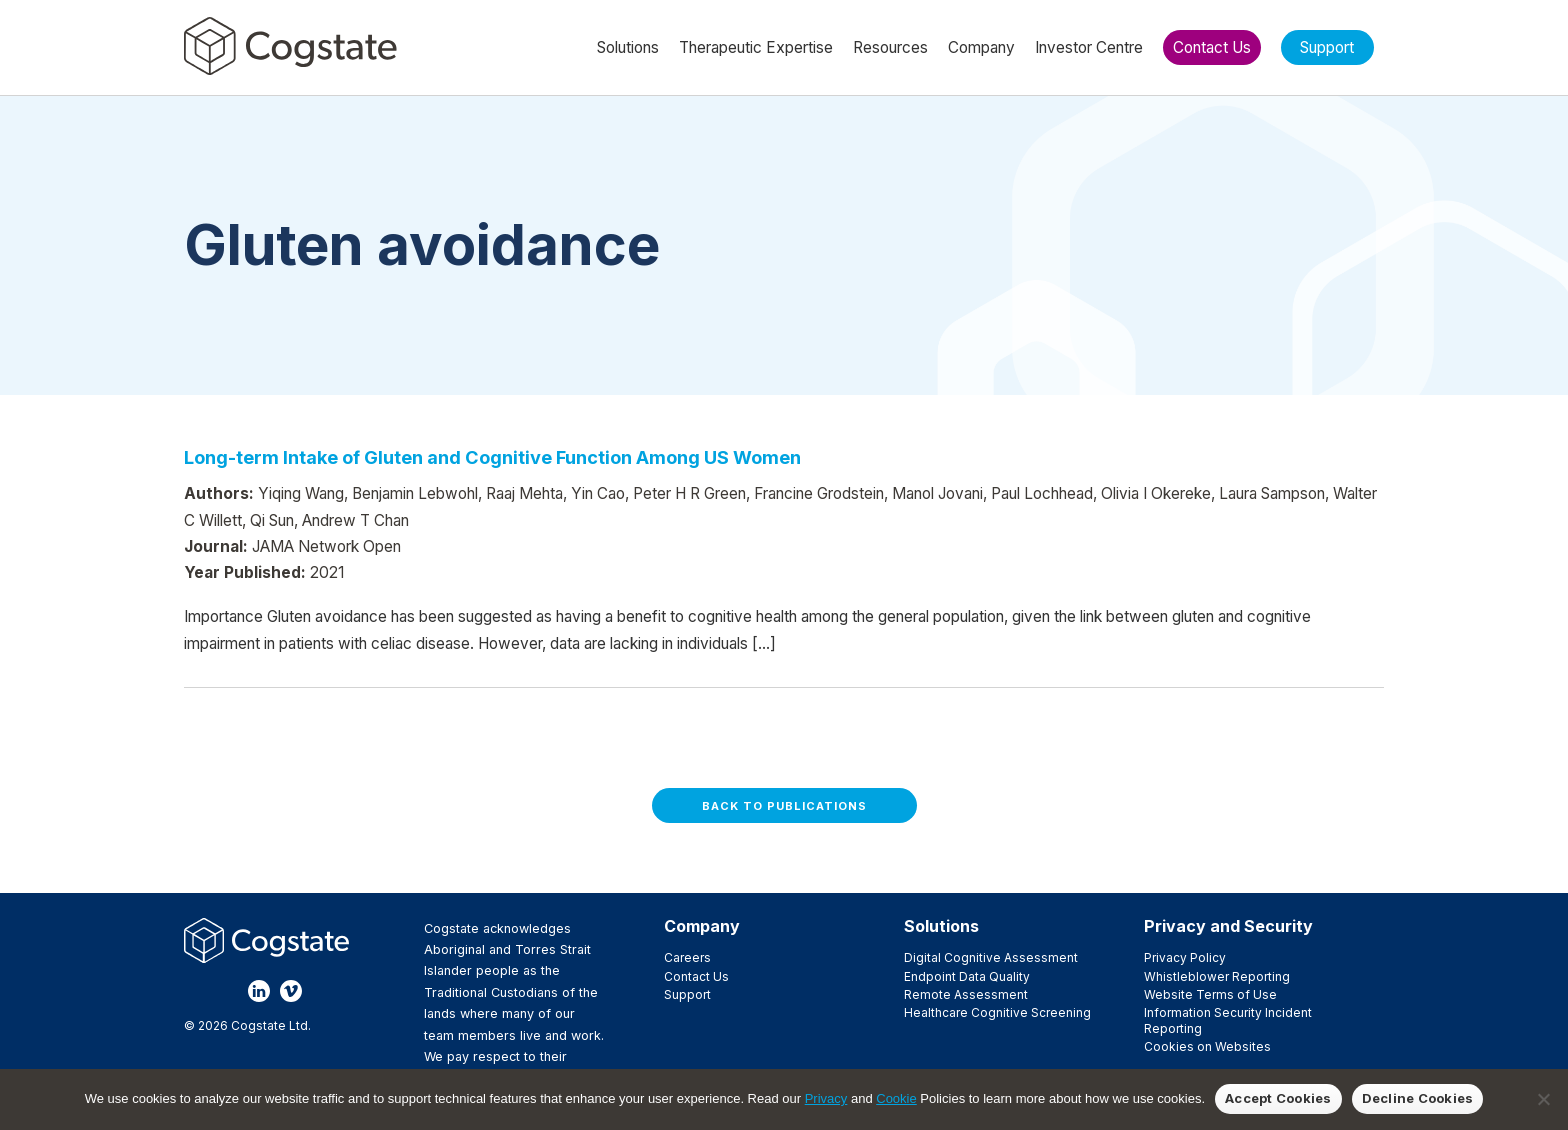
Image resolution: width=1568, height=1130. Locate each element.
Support (687, 994)
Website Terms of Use (1210, 994)
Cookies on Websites (1207, 1046)
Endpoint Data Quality (967, 976)
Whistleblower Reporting (1217, 976)
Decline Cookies (1418, 1098)
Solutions (941, 926)
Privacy (826, 1098)
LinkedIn (259, 991)
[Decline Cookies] (1543, 1099)
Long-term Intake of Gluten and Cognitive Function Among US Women (492, 457)
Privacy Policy (1185, 957)
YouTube (323, 991)
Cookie (896, 1098)
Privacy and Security (1228, 926)
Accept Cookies (1278, 1098)
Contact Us (696, 976)
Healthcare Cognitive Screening (997, 1012)
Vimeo (291, 991)
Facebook (195, 991)
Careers (687, 957)
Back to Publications (784, 806)
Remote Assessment (966, 994)
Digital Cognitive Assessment (991, 957)
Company (702, 926)
